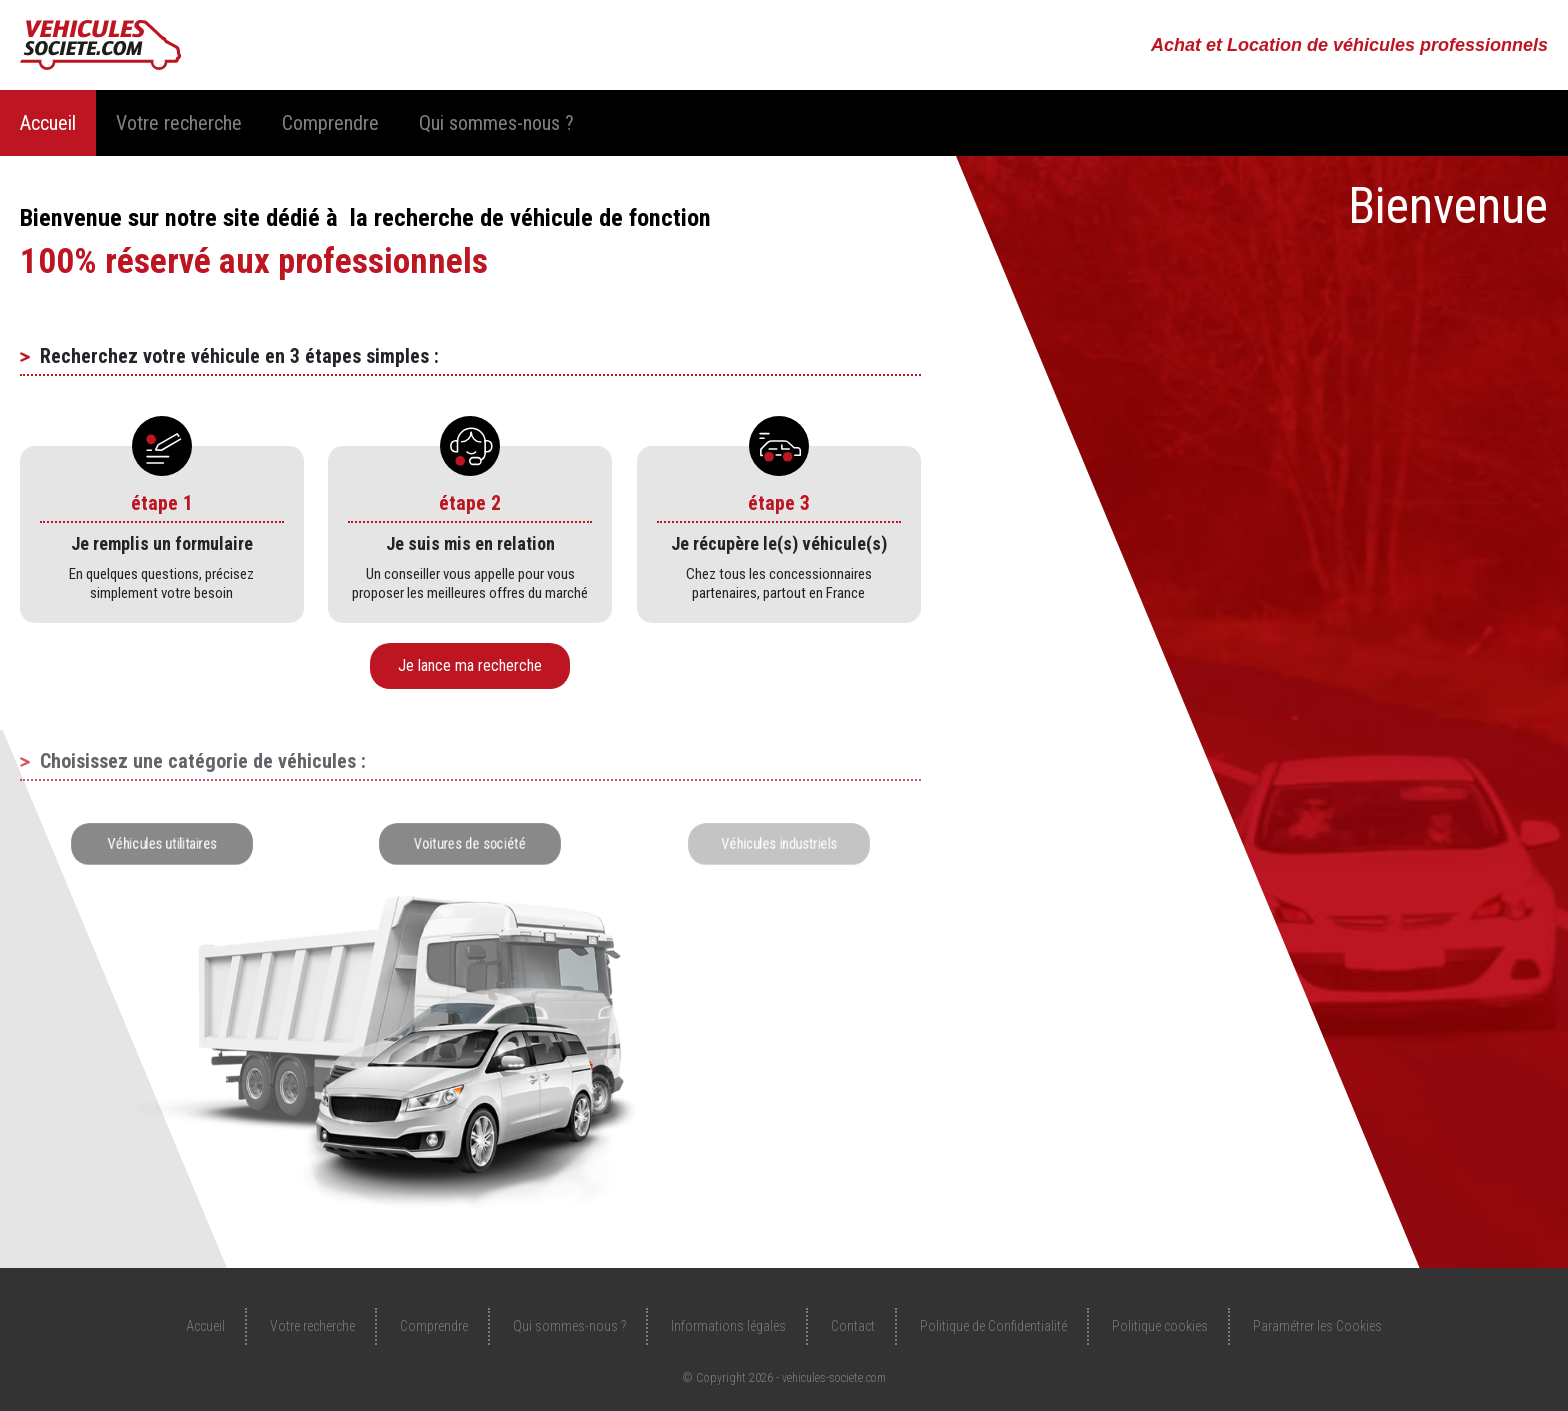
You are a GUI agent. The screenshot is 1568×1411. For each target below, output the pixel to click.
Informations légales (728, 1326)
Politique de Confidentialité (993, 1326)
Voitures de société (470, 843)
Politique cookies (1160, 1326)
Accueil (48, 123)
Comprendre (330, 123)
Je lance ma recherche (470, 665)
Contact (853, 1326)
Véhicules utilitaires (162, 843)
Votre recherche (179, 123)
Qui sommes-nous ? (496, 123)
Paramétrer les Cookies (1317, 1326)
